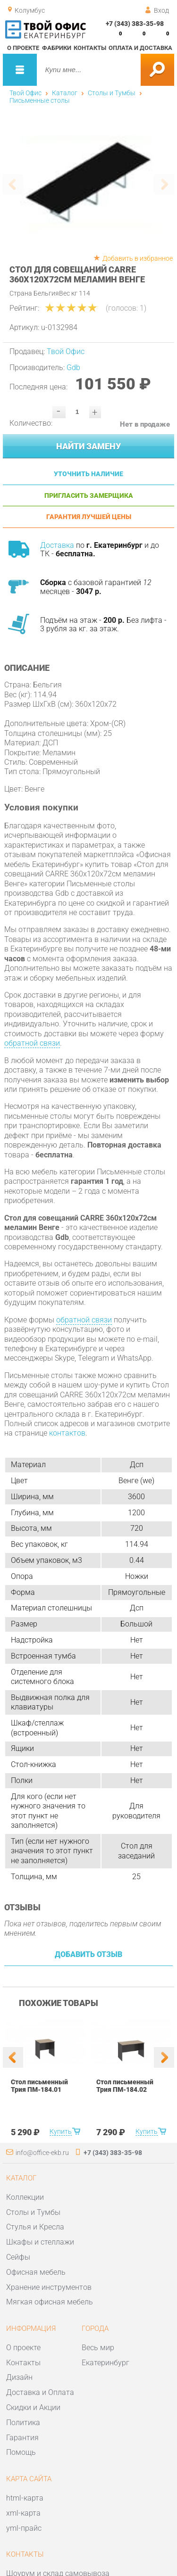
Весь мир (98, 2347)
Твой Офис (25, 93)
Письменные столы (39, 100)
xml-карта (23, 2513)
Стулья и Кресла (35, 2226)
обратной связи (32, 1043)
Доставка (57, 545)
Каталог (64, 93)
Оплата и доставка (140, 47)
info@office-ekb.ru (42, 2152)
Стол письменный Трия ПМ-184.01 (39, 2085)
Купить (61, 2131)
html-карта (24, 2497)
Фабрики (56, 47)
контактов (67, 1432)
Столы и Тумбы (111, 93)
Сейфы (18, 2257)
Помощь (21, 2452)
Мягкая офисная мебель (49, 2301)
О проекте (23, 47)
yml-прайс (24, 2528)
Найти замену (88, 446)
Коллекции (25, 2197)
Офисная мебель (36, 2272)
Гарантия (22, 2437)
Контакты (90, 47)
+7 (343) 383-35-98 (135, 23)
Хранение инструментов (49, 2287)
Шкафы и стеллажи (40, 2241)
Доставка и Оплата (40, 2392)
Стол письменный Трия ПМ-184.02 (124, 2085)
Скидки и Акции (33, 2407)
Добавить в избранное (137, 258)
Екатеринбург (105, 2362)
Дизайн (19, 2377)
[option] (89, 183)
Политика (23, 2422)
